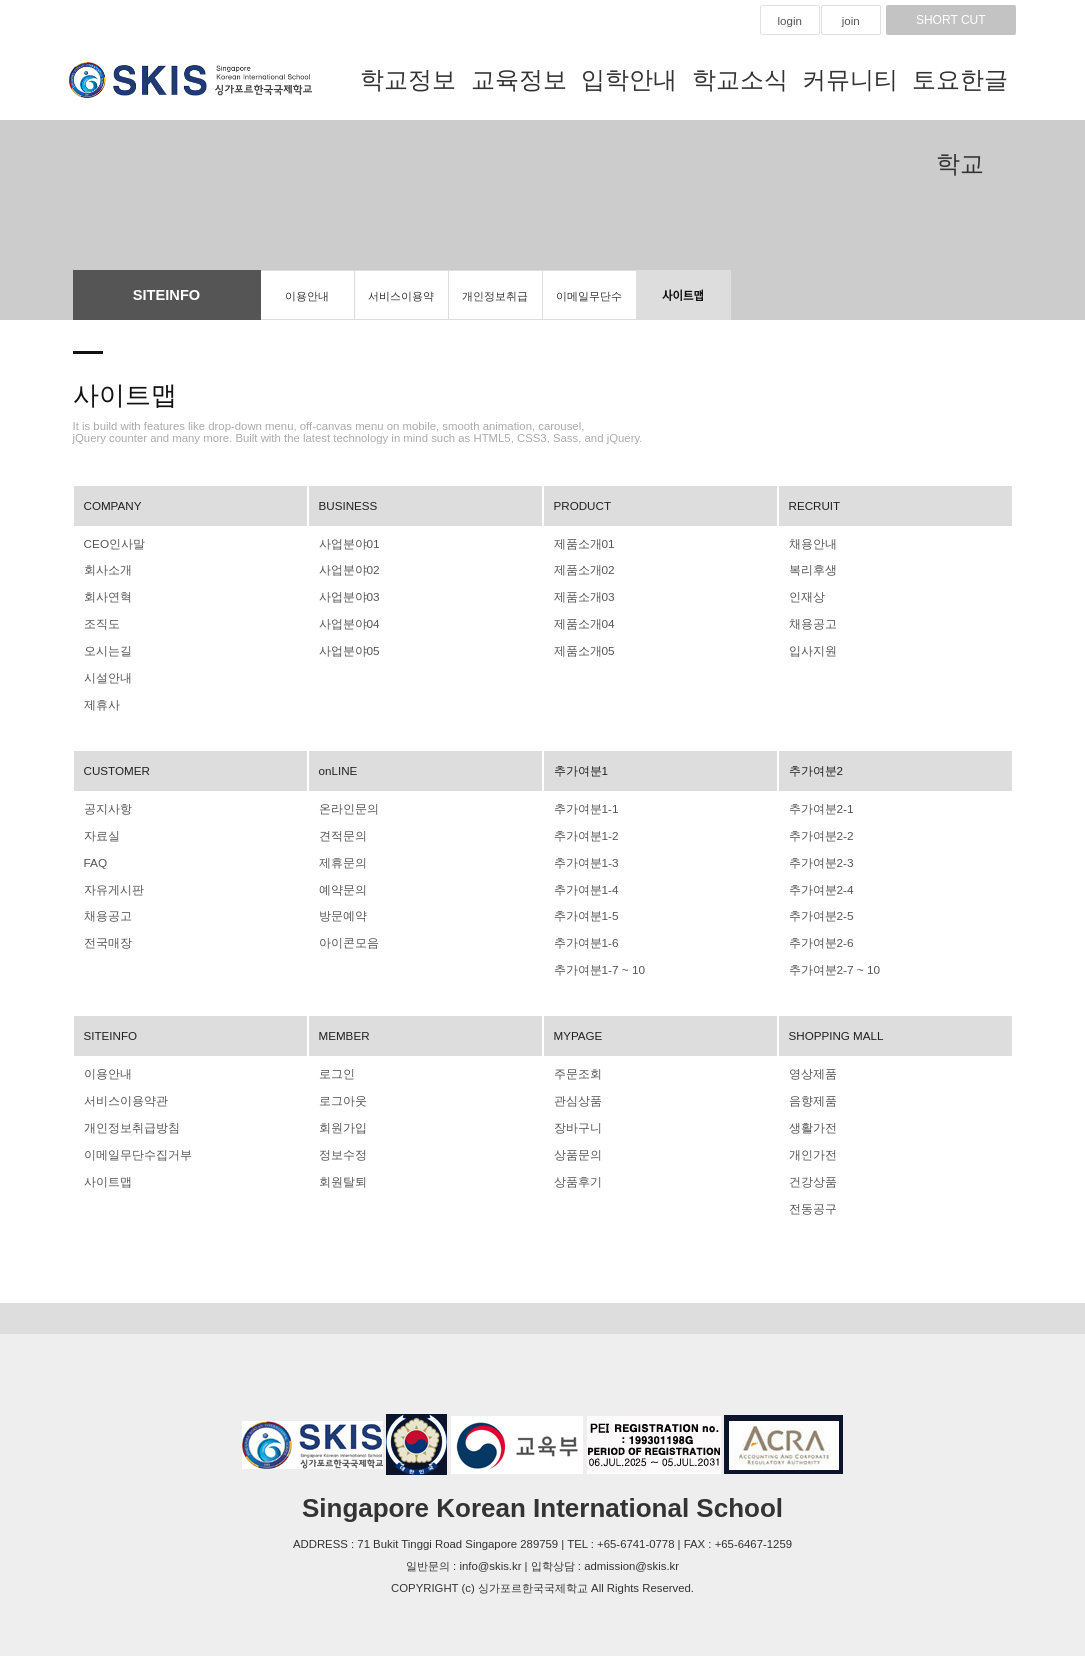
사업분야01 (347, 544)
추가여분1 (579, 766)
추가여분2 (814, 766)
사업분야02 (347, 570)
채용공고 (811, 622)
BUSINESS (347, 506)
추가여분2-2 (819, 831)
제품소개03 (582, 596)
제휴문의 (341, 857)
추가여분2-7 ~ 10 (832, 962)
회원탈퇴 (341, 1170)
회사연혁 (106, 596)
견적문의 (341, 831)
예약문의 (341, 883)
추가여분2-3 (819, 857)
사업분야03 (347, 596)
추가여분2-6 (819, 936)
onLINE (338, 766)
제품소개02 (582, 570)
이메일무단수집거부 (589, 305)
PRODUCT (582, 506)
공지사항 (106, 804)
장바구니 (576, 1118)
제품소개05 (582, 649)
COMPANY (112, 506)
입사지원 (811, 649)
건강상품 (811, 1170)
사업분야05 (347, 649)
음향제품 (811, 1091)
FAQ (95, 857)
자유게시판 (111, 883)
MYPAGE (578, 1027)
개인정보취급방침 (495, 305)
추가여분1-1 (584, 804)
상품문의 (576, 1144)
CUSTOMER (116, 766)
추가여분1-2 (584, 831)
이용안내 (307, 296)
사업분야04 (347, 622)
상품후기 (576, 1170)
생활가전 (811, 1118)
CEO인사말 (113, 544)
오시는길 (106, 649)
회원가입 (341, 1118)
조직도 (100, 622)
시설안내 (106, 675)
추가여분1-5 (584, 909)
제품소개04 (582, 622)
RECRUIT (814, 506)
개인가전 (811, 1144)
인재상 (805, 596)
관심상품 (576, 1091)
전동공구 (811, 1196)
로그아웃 (341, 1091)
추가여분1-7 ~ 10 (597, 962)
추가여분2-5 (819, 909)
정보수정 (341, 1144)
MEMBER (344, 1027)
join (851, 21)
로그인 (335, 1065)
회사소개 (106, 570)
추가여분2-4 (819, 883)
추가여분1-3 (584, 857)
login (790, 21)
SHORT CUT (951, 20)
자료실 (100, 831)
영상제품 (811, 1065)
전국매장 (106, 936)
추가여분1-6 (584, 936)
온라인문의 (346, 804)
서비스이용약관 (401, 305)
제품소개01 (582, 544)
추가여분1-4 (584, 883)
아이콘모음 (346, 936)
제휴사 (100, 701)
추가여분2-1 (819, 804)
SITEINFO (110, 1027)
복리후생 (811, 570)
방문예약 (341, 909)
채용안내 (811, 544)
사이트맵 (683, 296)
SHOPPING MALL (835, 1027)
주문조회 (576, 1065)
